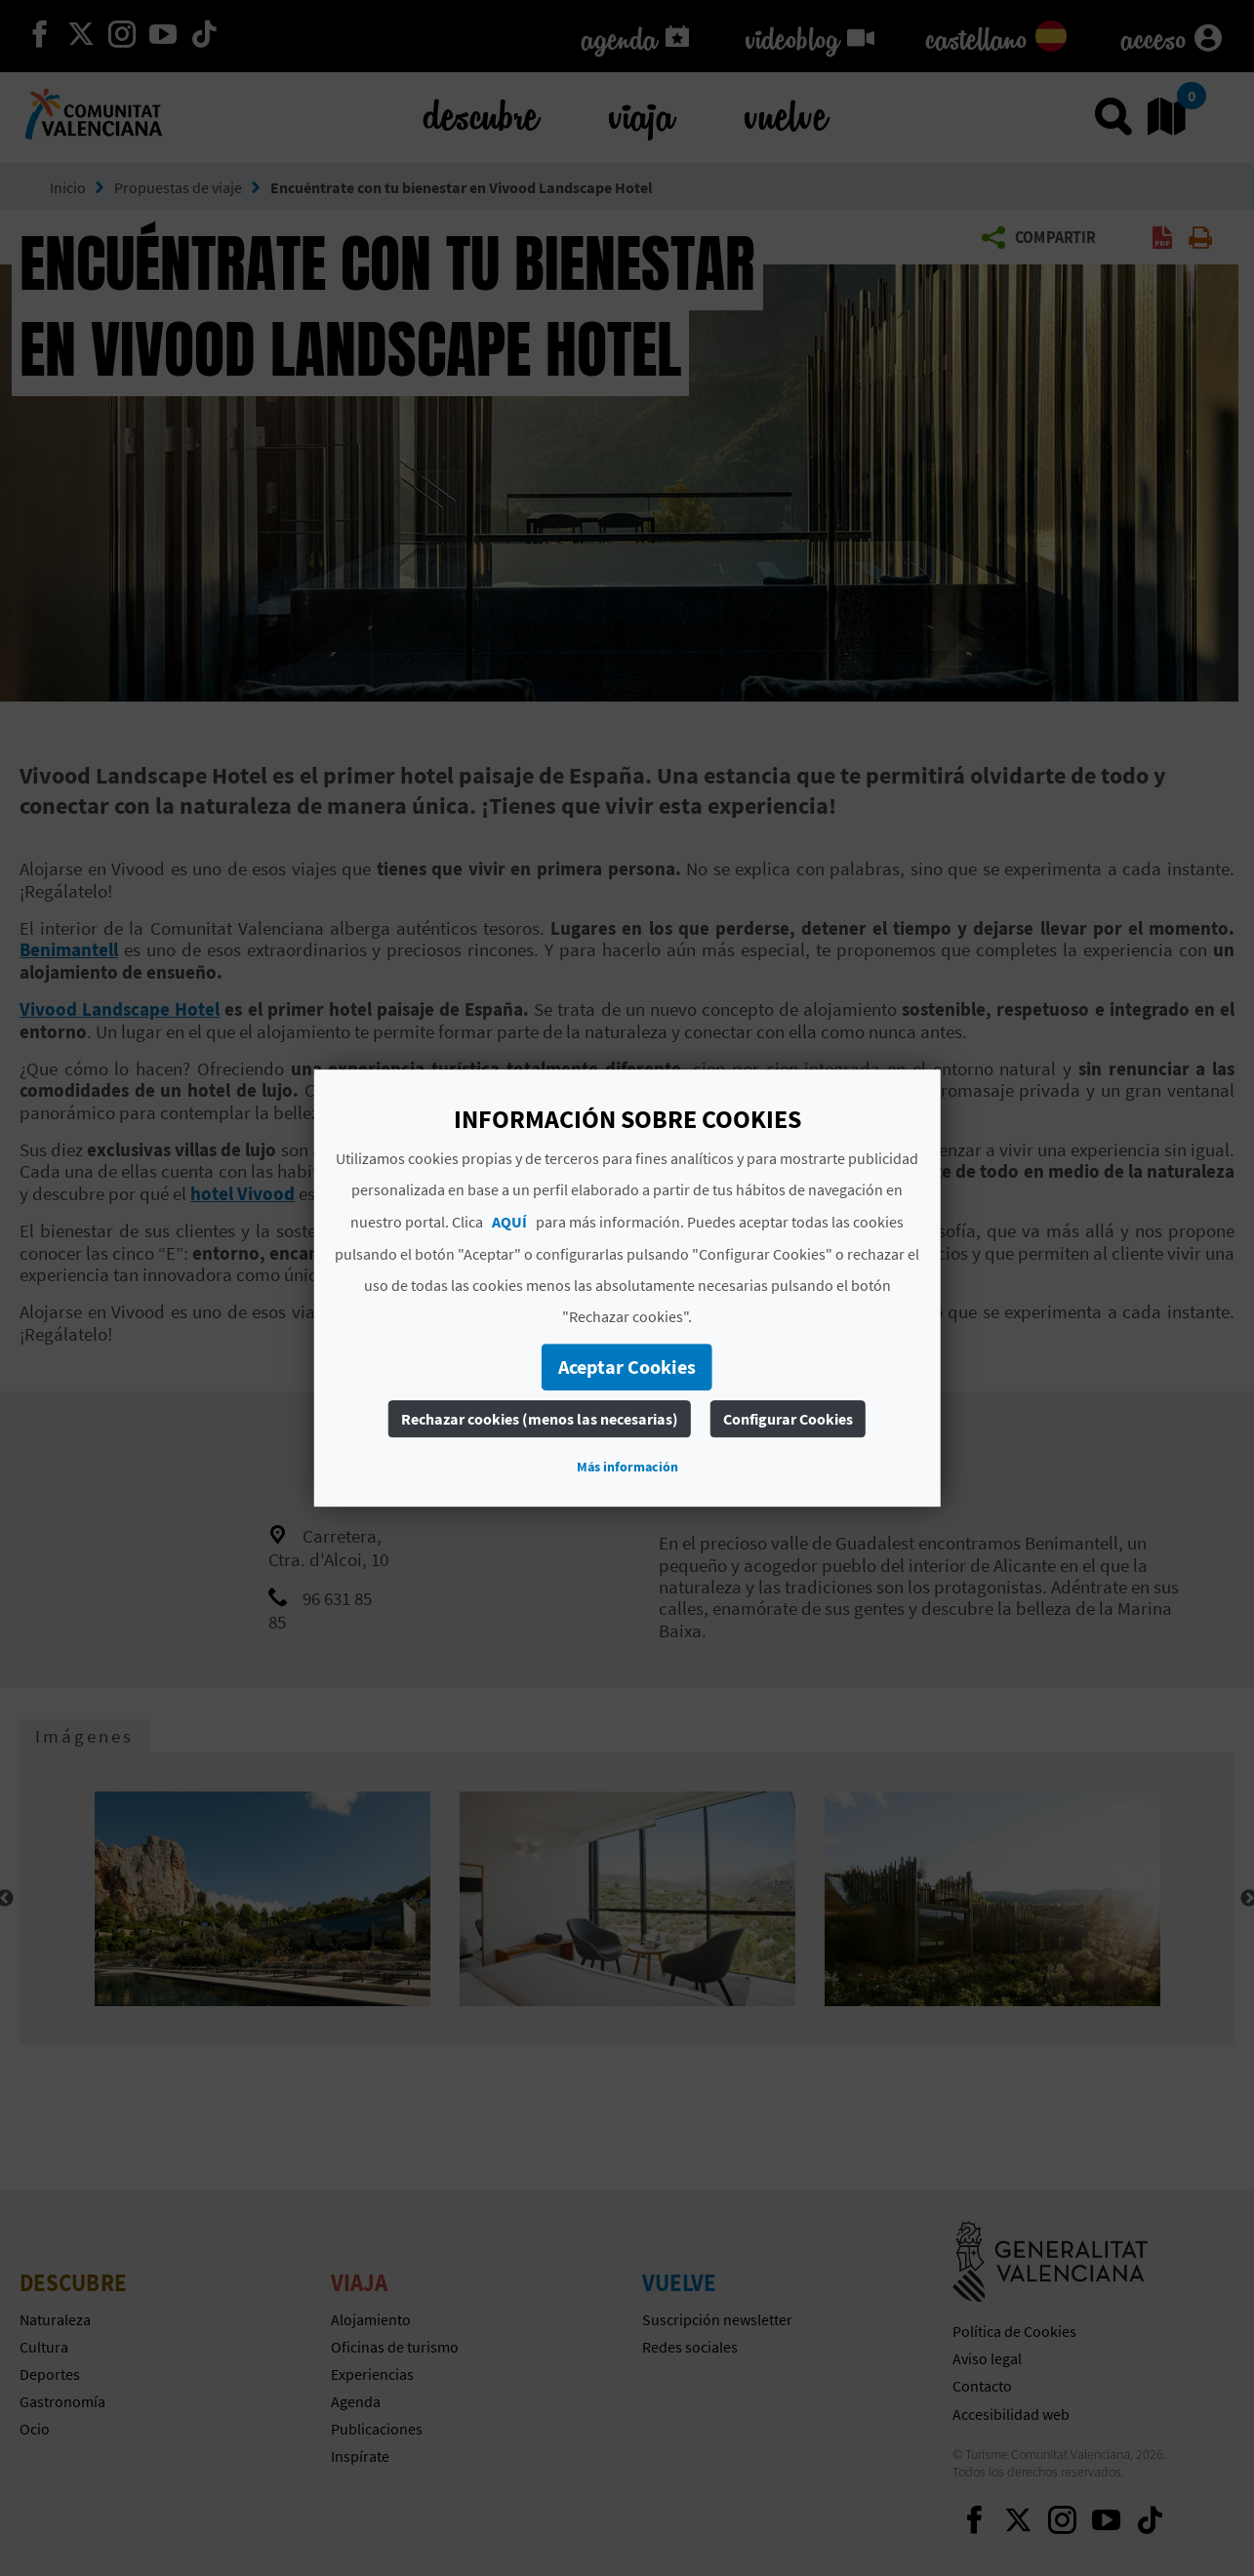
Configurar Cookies (788, 1419)
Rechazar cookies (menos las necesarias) (539, 1419)
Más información (627, 1466)
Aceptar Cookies (627, 1366)
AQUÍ (509, 1221)
